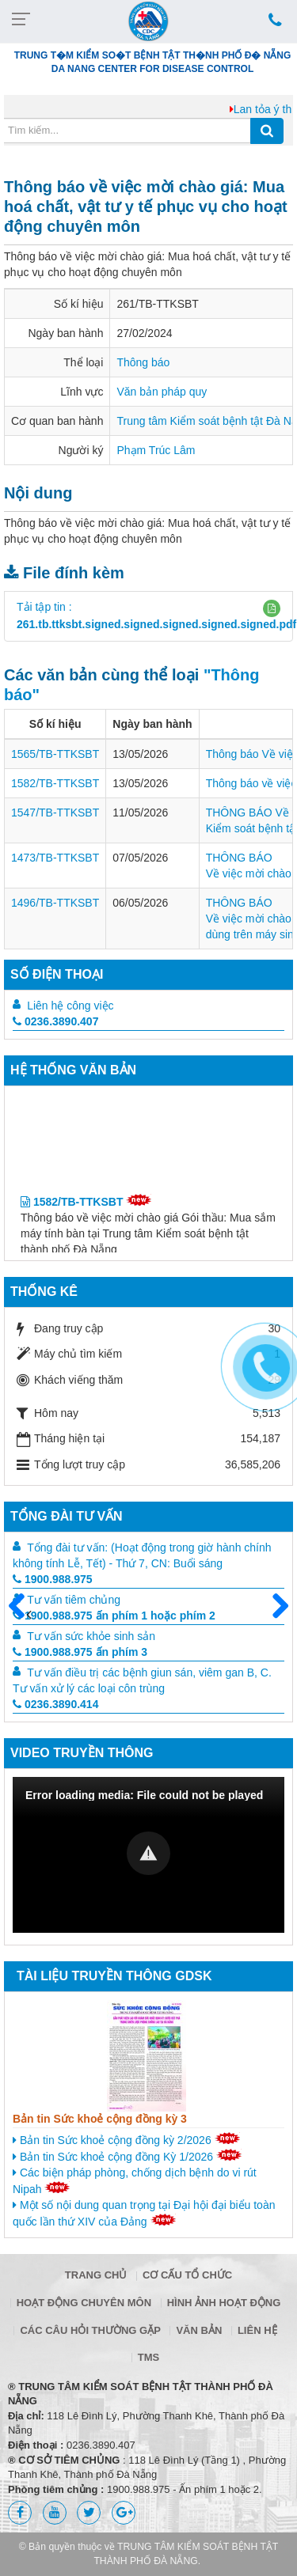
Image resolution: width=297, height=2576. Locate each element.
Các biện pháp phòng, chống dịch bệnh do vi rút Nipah (135, 2180)
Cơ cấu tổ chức (187, 2275)
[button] (272, 608)
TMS (148, 2357)
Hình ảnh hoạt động (224, 2303)
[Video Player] (148, 1855)
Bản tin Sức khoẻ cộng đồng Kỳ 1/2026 (127, 2156)
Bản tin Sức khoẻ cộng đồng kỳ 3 (100, 2118)
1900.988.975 (53, 1579)
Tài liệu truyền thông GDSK (114, 1976)
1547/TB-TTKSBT (55, 812)
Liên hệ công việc (70, 1005)
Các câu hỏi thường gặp (90, 2330)
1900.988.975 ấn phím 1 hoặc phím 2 (114, 1615)
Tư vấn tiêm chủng (73, 1599)
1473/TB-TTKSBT (55, 857)
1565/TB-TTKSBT (55, 754)
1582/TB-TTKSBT (55, 783)
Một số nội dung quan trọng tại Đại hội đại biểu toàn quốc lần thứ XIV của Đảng (144, 2213)
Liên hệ (257, 2330)
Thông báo (142, 362)
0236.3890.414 (55, 1704)
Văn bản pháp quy (161, 391)
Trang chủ (96, 2275)
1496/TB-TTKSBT (55, 902)
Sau (273, 1607)
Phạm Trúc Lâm (155, 450)
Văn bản (199, 2330)
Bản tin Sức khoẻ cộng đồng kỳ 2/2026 (127, 2139)
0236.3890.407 (55, 1021)
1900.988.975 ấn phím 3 (80, 1652)
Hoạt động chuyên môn (84, 2303)
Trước (23, 1616)
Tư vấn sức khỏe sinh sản (91, 1636)
